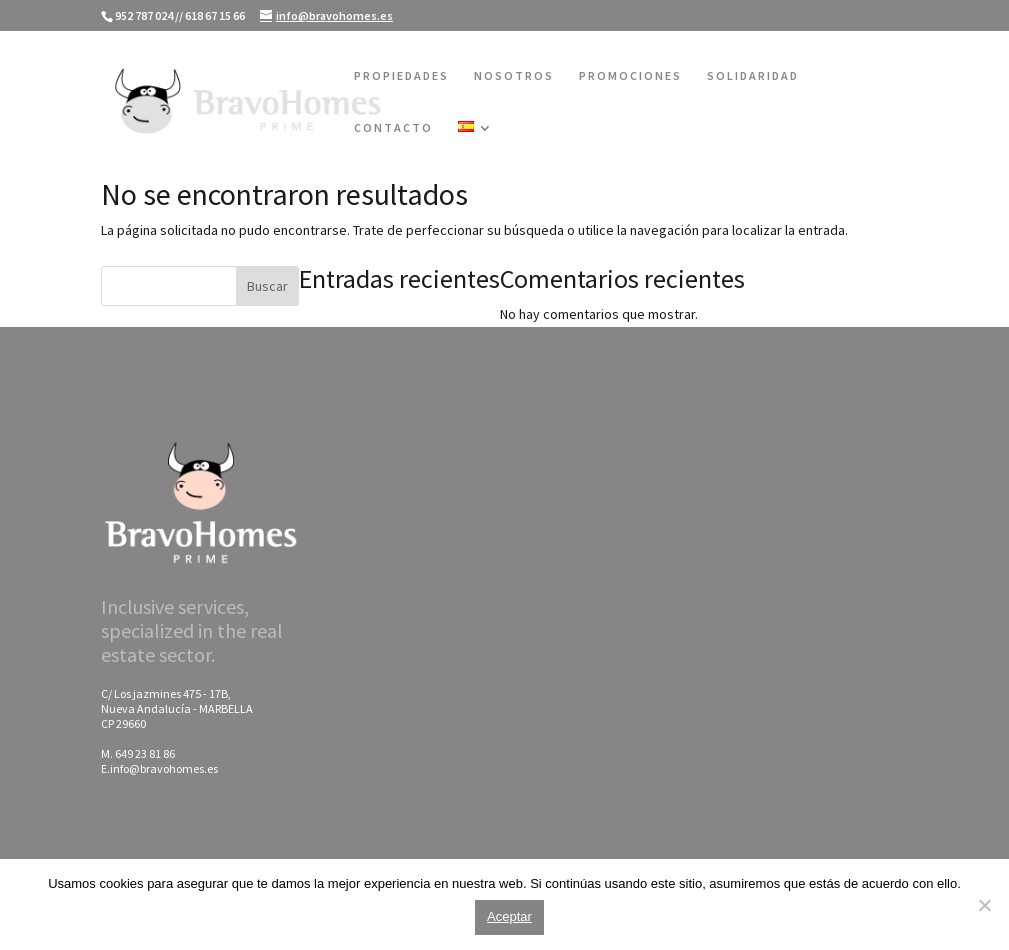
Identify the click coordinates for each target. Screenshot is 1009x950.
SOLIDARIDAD (753, 76)
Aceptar (509, 916)
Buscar (267, 286)
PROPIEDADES (401, 76)
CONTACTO (393, 128)
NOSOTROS (514, 76)
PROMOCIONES (630, 76)
